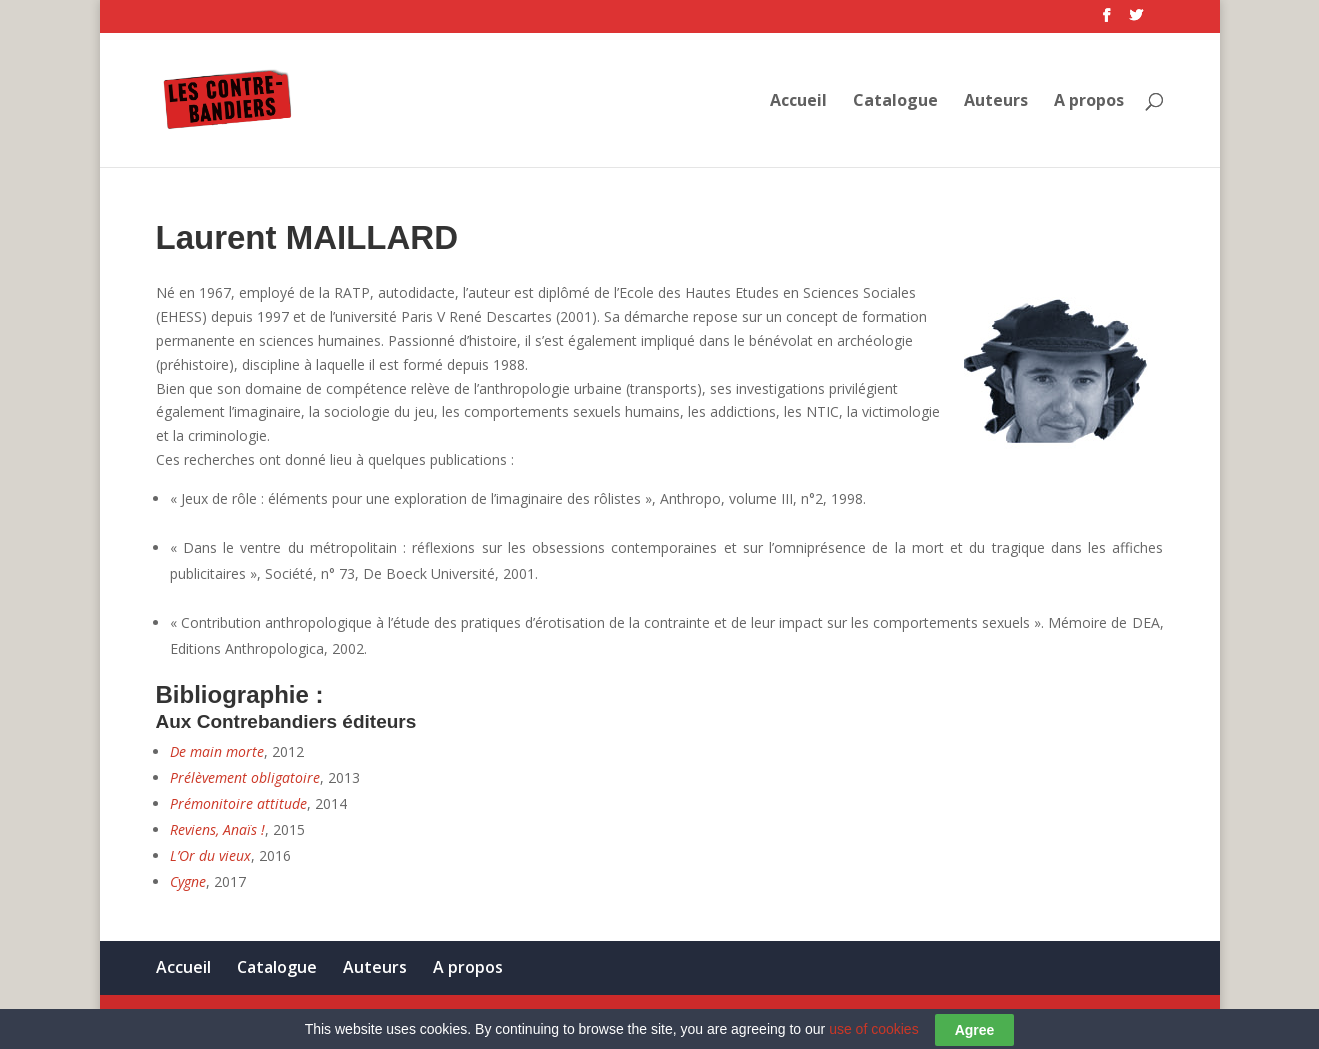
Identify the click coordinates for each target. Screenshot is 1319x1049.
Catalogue (895, 102)
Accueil (798, 102)
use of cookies (874, 1040)
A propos (1089, 102)
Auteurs (996, 102)
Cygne (188, 881)
